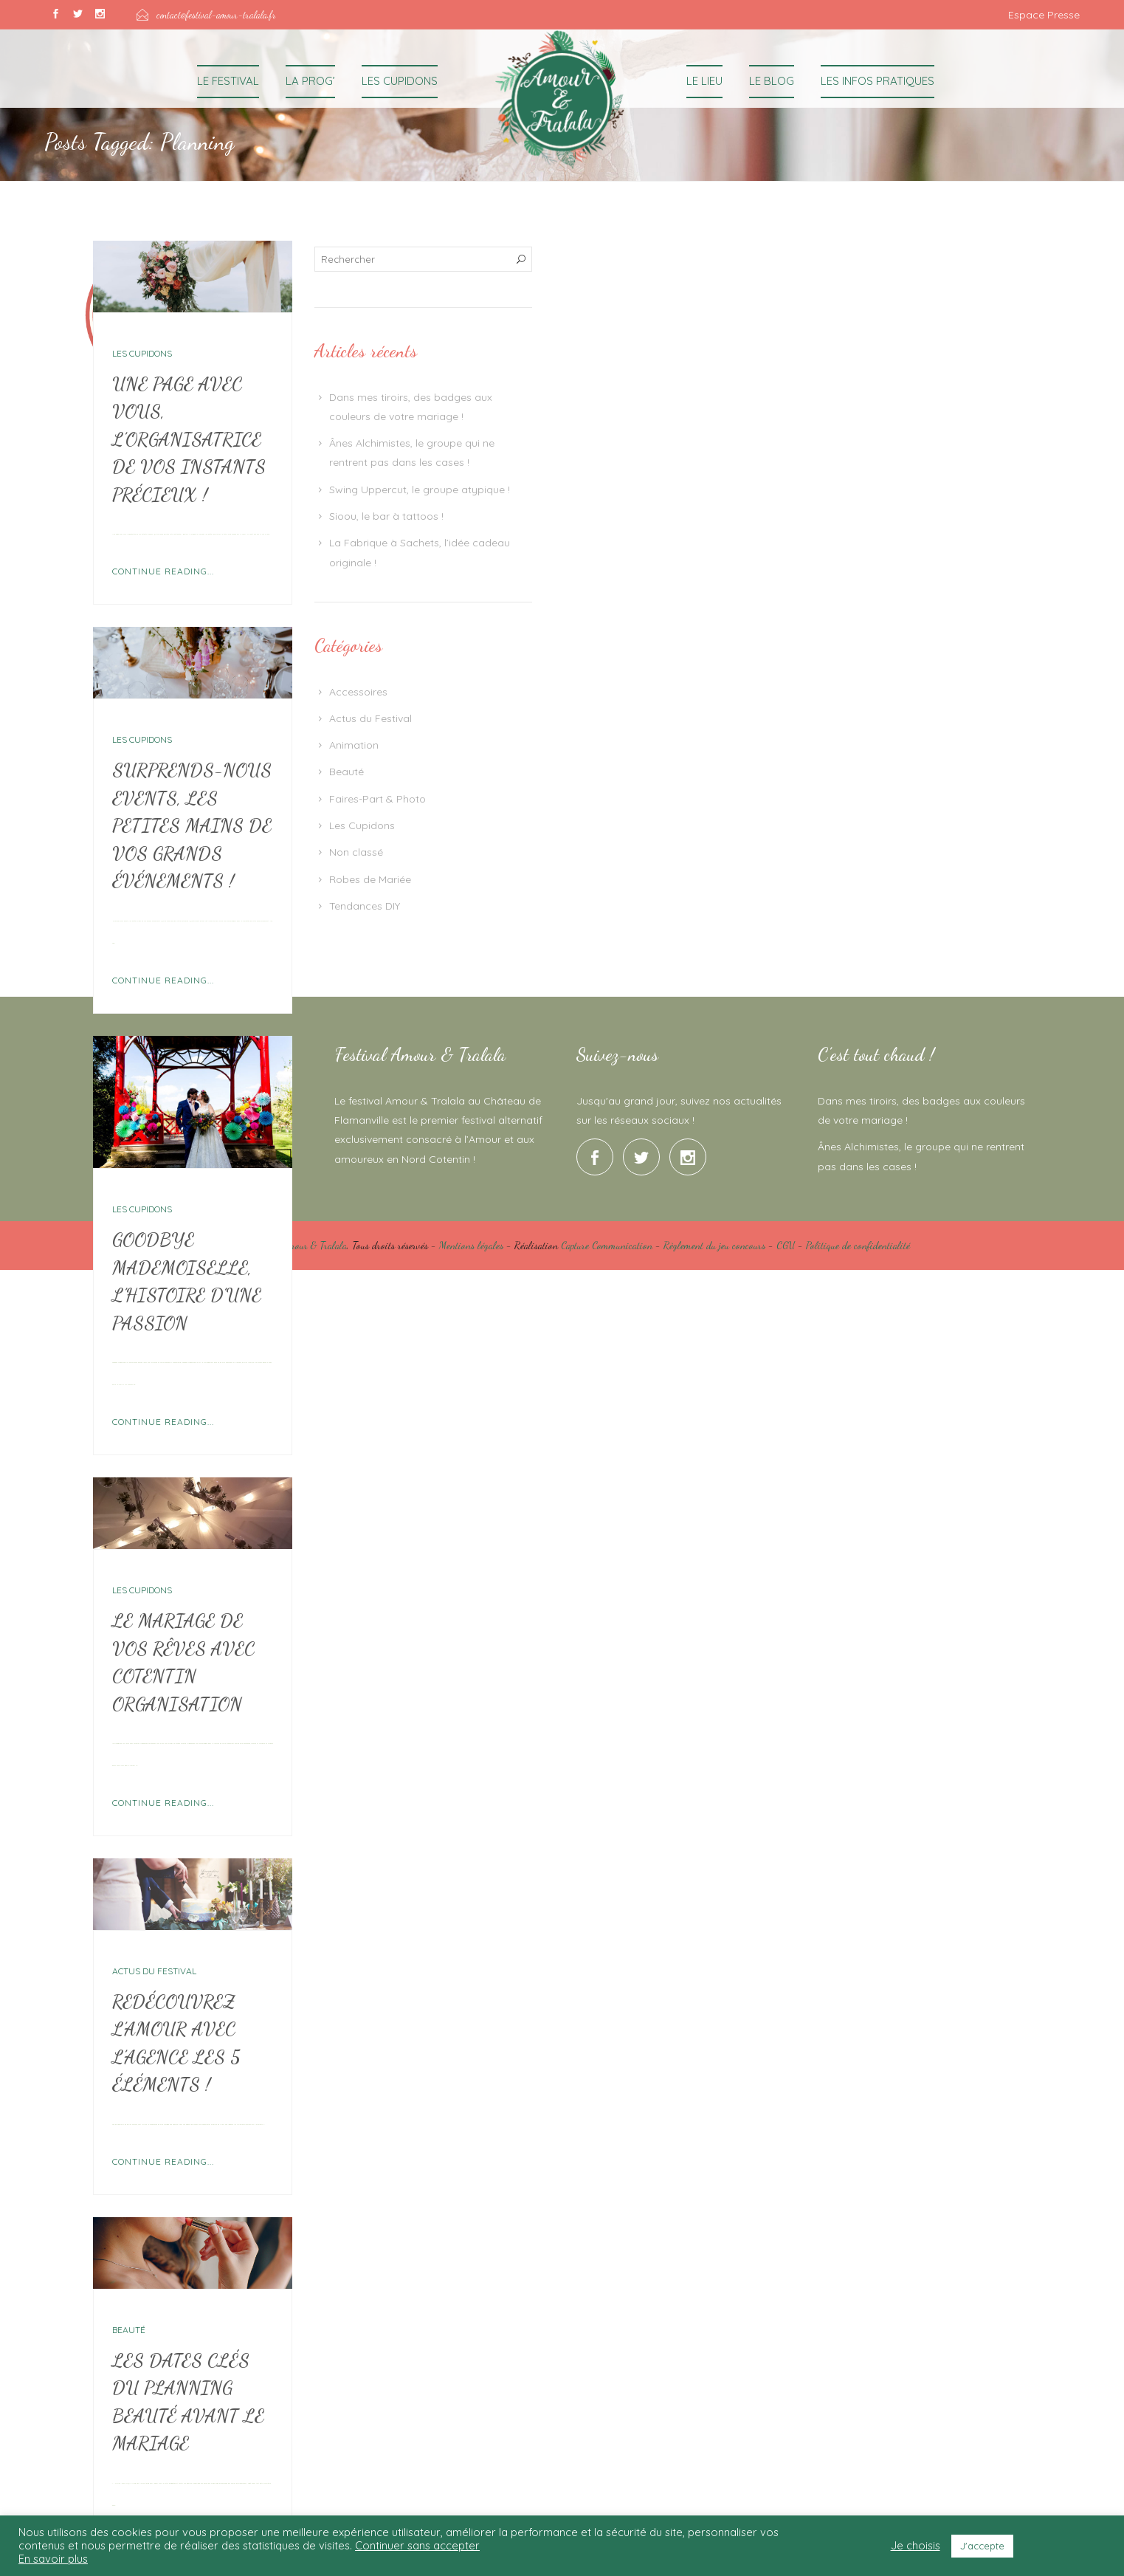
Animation (354, 745)
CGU (785, 1245)
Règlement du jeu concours (714, 1245)
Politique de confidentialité (858, 1245)
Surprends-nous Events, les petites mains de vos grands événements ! (192, 825)
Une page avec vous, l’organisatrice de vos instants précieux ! (189, 439)
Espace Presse (1044, 14)
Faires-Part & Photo (377, 799)
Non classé (356, 852)
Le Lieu (704, 81)
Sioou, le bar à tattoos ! (386, 516)
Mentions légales (471, 1245)
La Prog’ (310, 81)
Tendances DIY (364, 906)
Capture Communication (606, 1245)
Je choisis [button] (915, 2545)
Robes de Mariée (370, 879)
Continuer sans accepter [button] (417, 2545)
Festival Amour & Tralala (298, 1245)
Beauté (128, 2329)
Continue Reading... (163, 571)
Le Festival (228, 81)
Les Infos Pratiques (877, 81)
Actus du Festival (154, 1970)
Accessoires (358, 691)
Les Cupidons (400, 81)
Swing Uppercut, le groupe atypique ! (419, 489)
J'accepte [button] (982, 2546)
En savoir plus (53, 2559)
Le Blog (771, 81)
